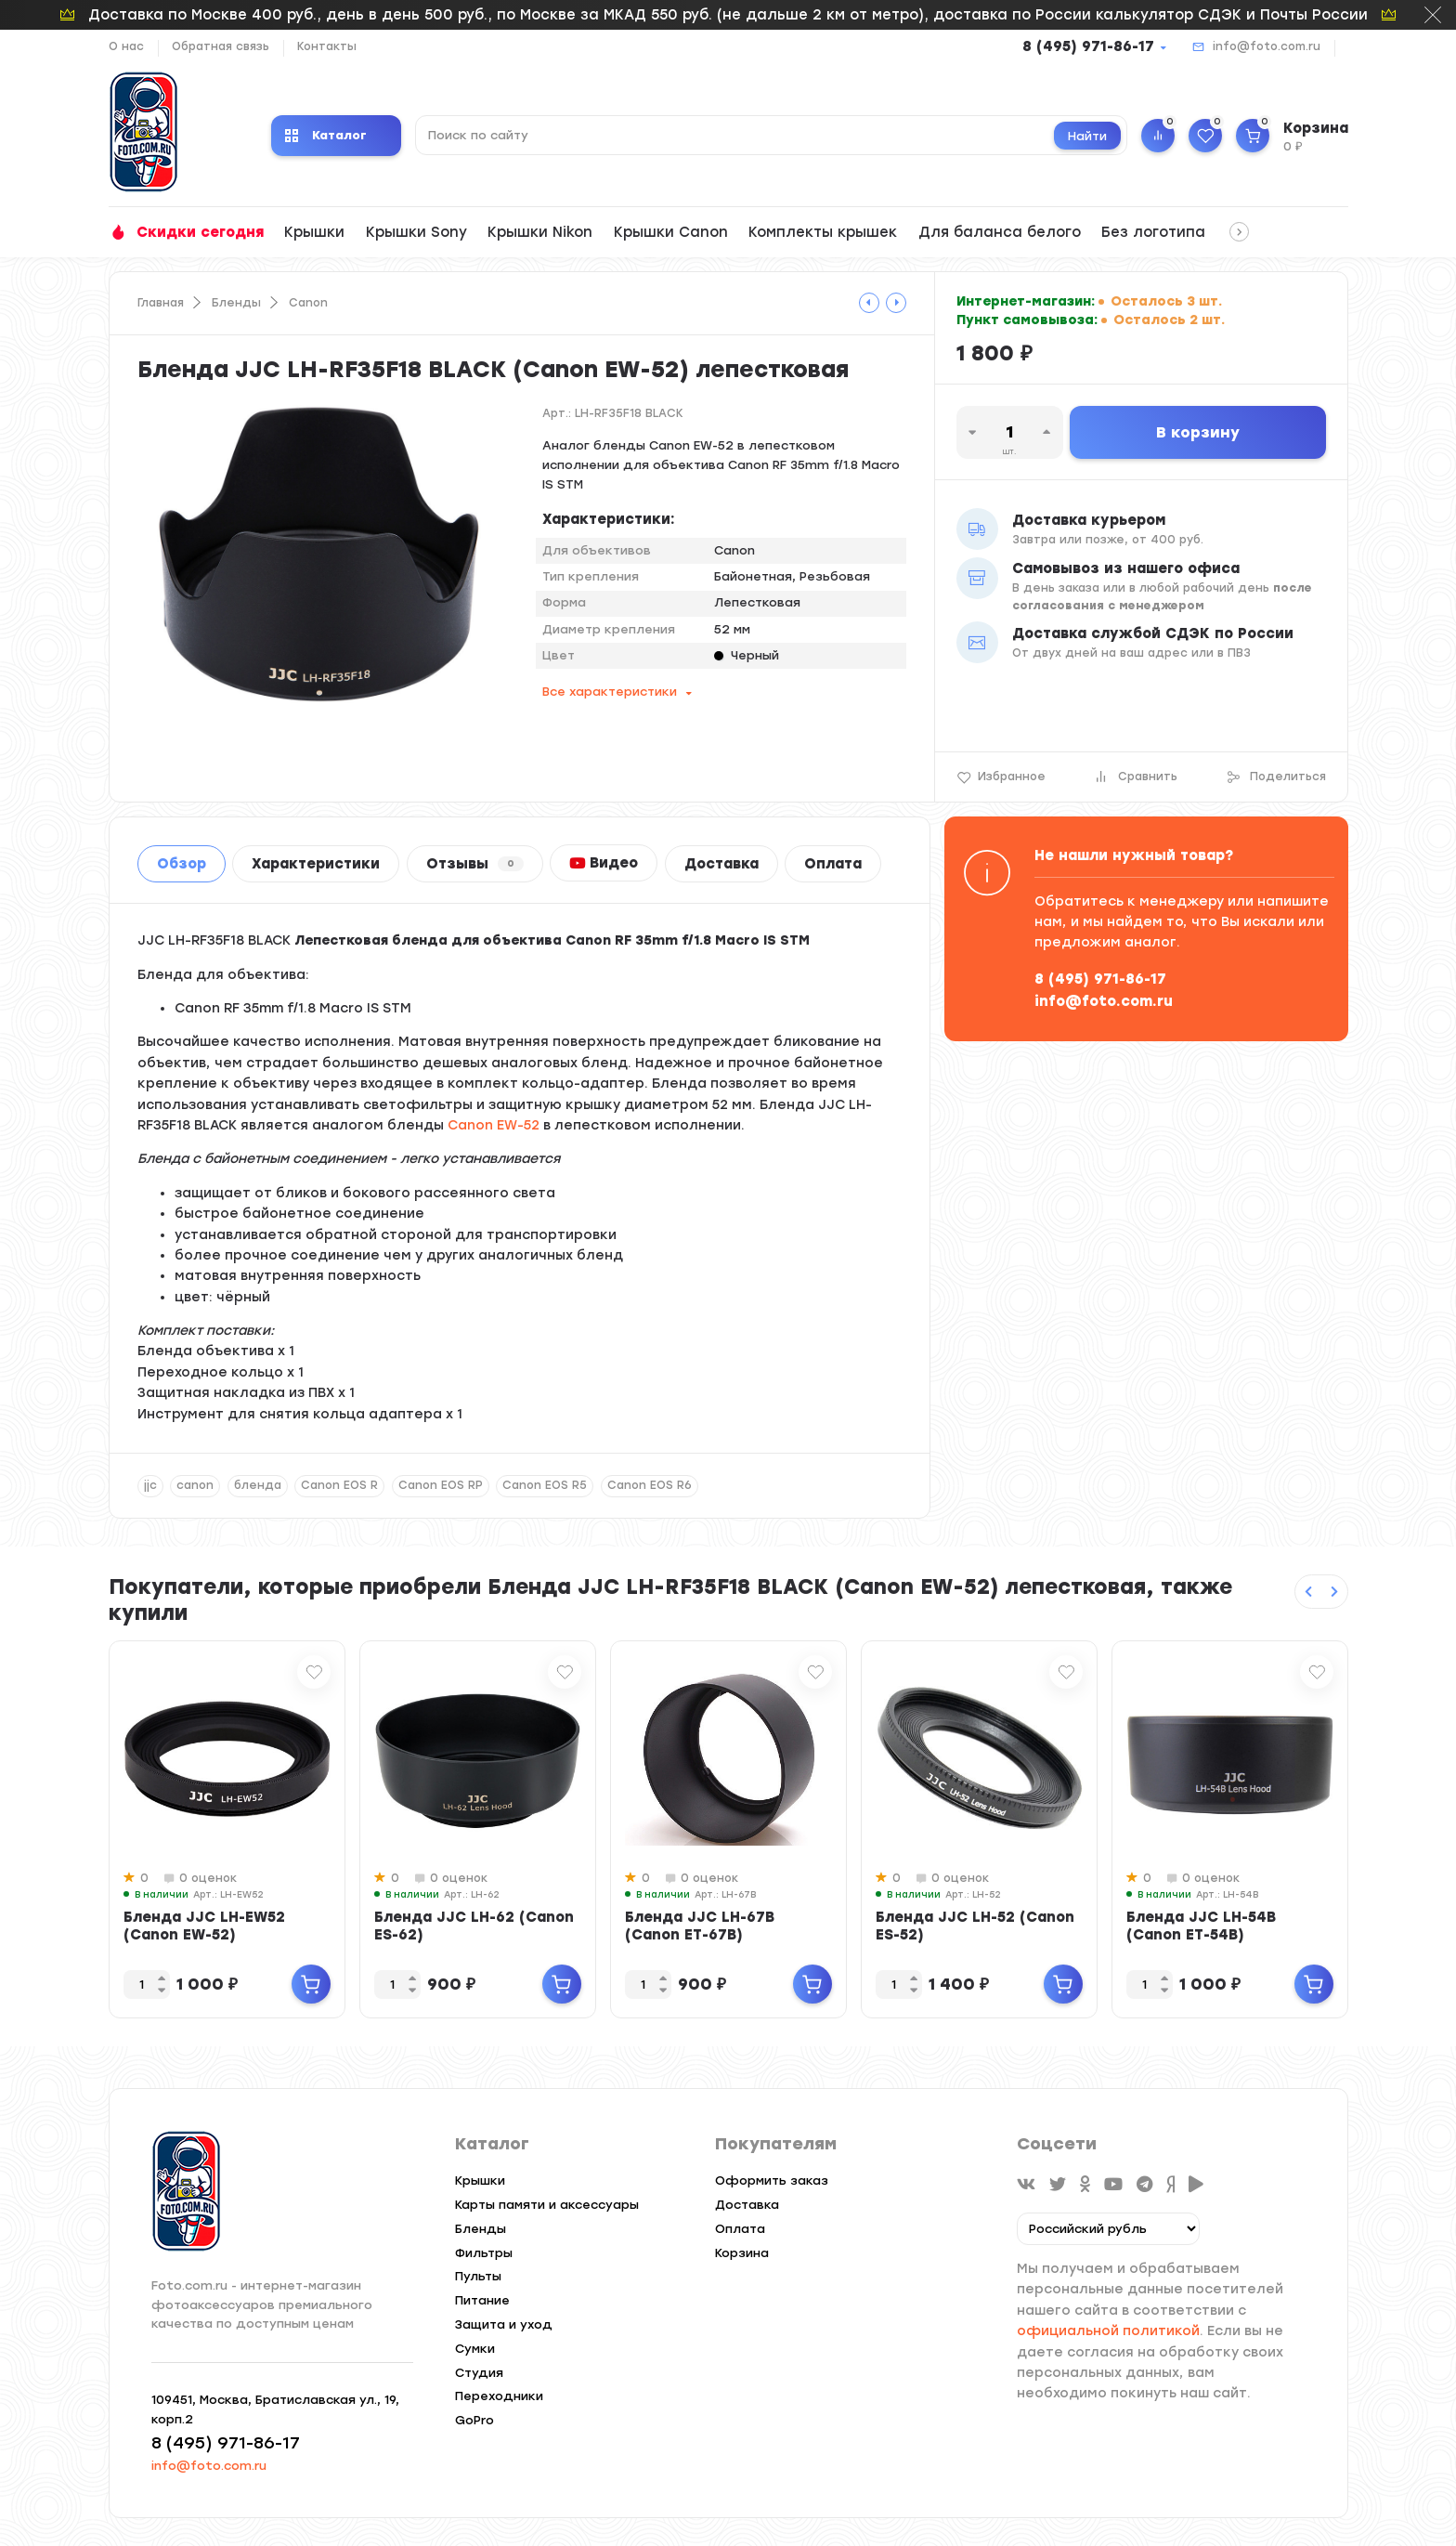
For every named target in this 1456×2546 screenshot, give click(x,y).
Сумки (475, 2349)
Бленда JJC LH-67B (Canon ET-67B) (699, 1926)
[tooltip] (869, 303)
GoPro (474, 2420)
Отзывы (475, 863)
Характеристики (316, 863)
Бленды (236, 302)
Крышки (314, 232)
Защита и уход (503, 2324)
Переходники (499, 2396)
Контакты (327, 46)
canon (195, 1485)
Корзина (742, 2253)
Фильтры (484, 2253)
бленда (257, 1485)
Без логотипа (1153, 232)
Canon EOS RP (440, 1485)
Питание (482, 2300)
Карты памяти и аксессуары (547, 2205)
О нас (126, 46)
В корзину (1198, 432)
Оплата (833, 863)
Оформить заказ (771, 2180)
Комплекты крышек (822, 232)
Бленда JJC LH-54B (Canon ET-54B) (1201, 1926)
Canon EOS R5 (544, 1485)
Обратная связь (220, 46)
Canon (308, 302)
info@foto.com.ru (1266, 46)
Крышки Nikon (540, 232)
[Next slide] (1334, 1591)
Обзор (181, 863)
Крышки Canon (671, 232)
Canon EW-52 (494, 1125)
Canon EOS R (339, 1485)
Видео (603, 863)
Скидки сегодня (200, 232)
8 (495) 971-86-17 (1088, 46)
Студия (479, 2373)
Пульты (478, 2276)
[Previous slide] (1308, 1591)
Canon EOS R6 (649, 1485)
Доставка (721, 863)
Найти (1087, 136)
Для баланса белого (999, 232)
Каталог (326, 135)
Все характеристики (609, 692)
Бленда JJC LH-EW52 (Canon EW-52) (204, 1926)
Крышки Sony (416, 232)
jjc (150, 1485)
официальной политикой (1108, 2331)
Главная (160, 302)
